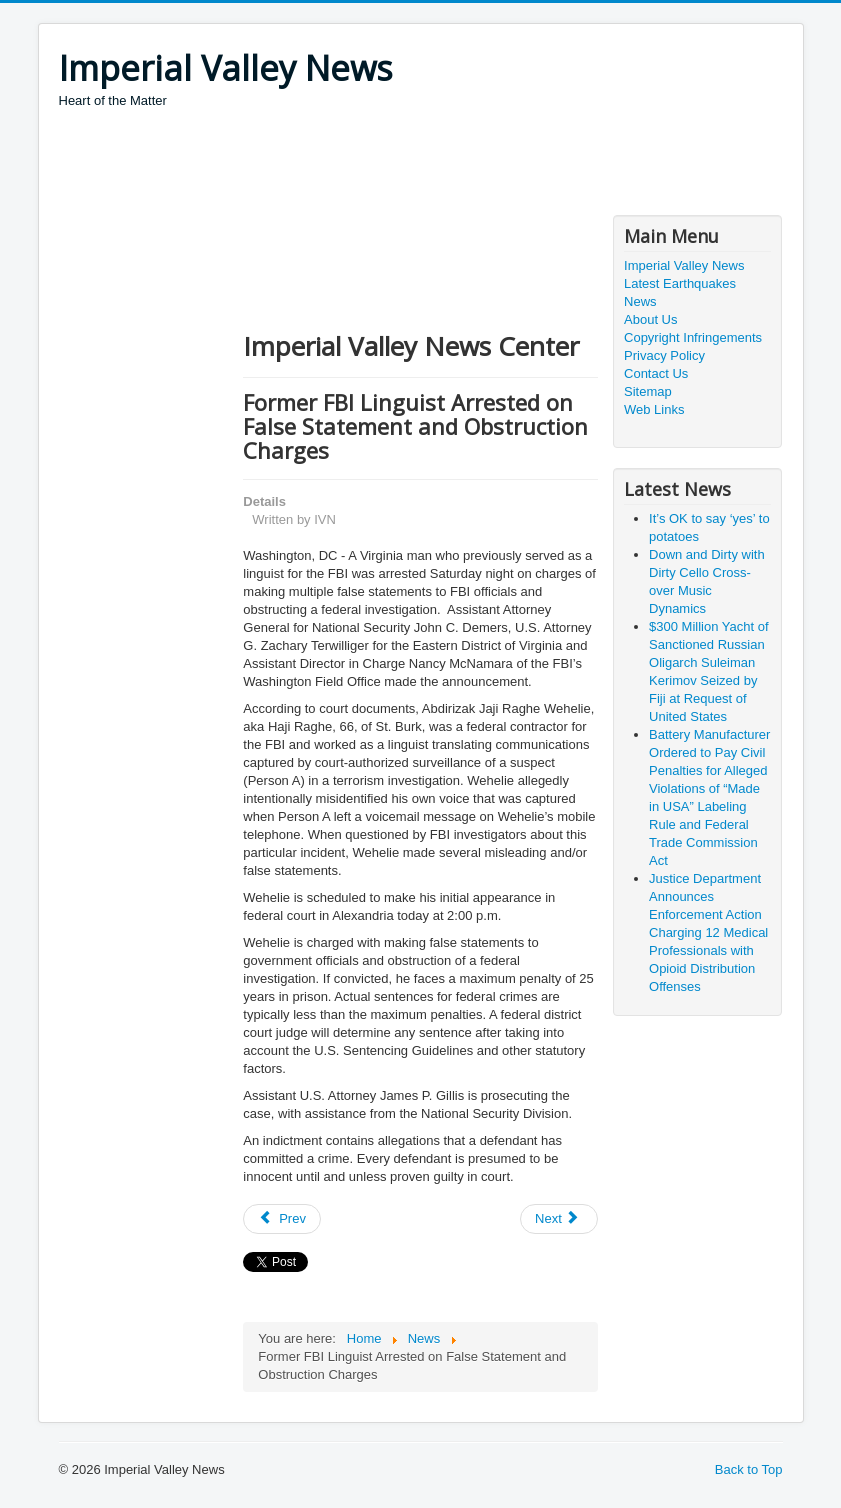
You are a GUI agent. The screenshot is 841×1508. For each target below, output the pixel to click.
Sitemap (648, 391)
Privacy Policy (664, 355)
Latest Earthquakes (680, 283)
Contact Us (656, 373)
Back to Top (749, 1469)
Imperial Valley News (684, 265)
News (640, 301)
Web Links (654, 409)
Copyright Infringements (693, 337)
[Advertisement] (423, 165)
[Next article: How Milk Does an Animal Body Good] (559, 1219)
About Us (650, 319)
